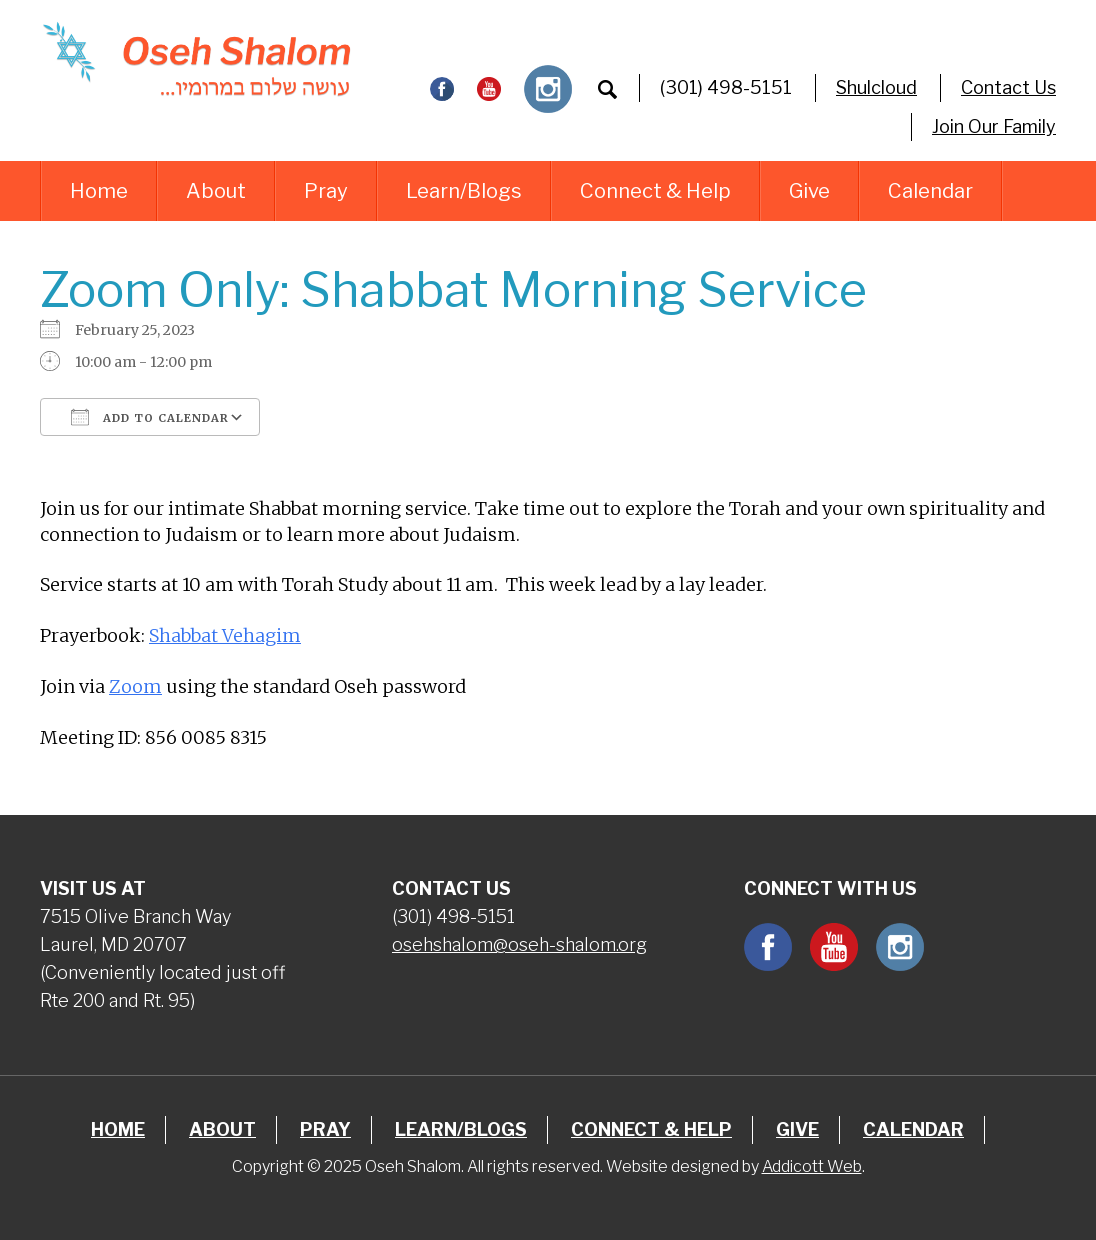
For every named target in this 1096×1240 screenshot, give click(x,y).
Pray (326, 191)
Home (99, 191)
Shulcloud (876, 87)
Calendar (930, 191)
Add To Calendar (150, 417)
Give (809, 191)
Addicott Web (812, 1166)
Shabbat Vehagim (225, 635)
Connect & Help (655, 191)
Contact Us (1008, 87)
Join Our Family (994, 126)
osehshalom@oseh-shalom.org (519, 944)
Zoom (135, 686)
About (216, 191)
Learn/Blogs (464, 191)
